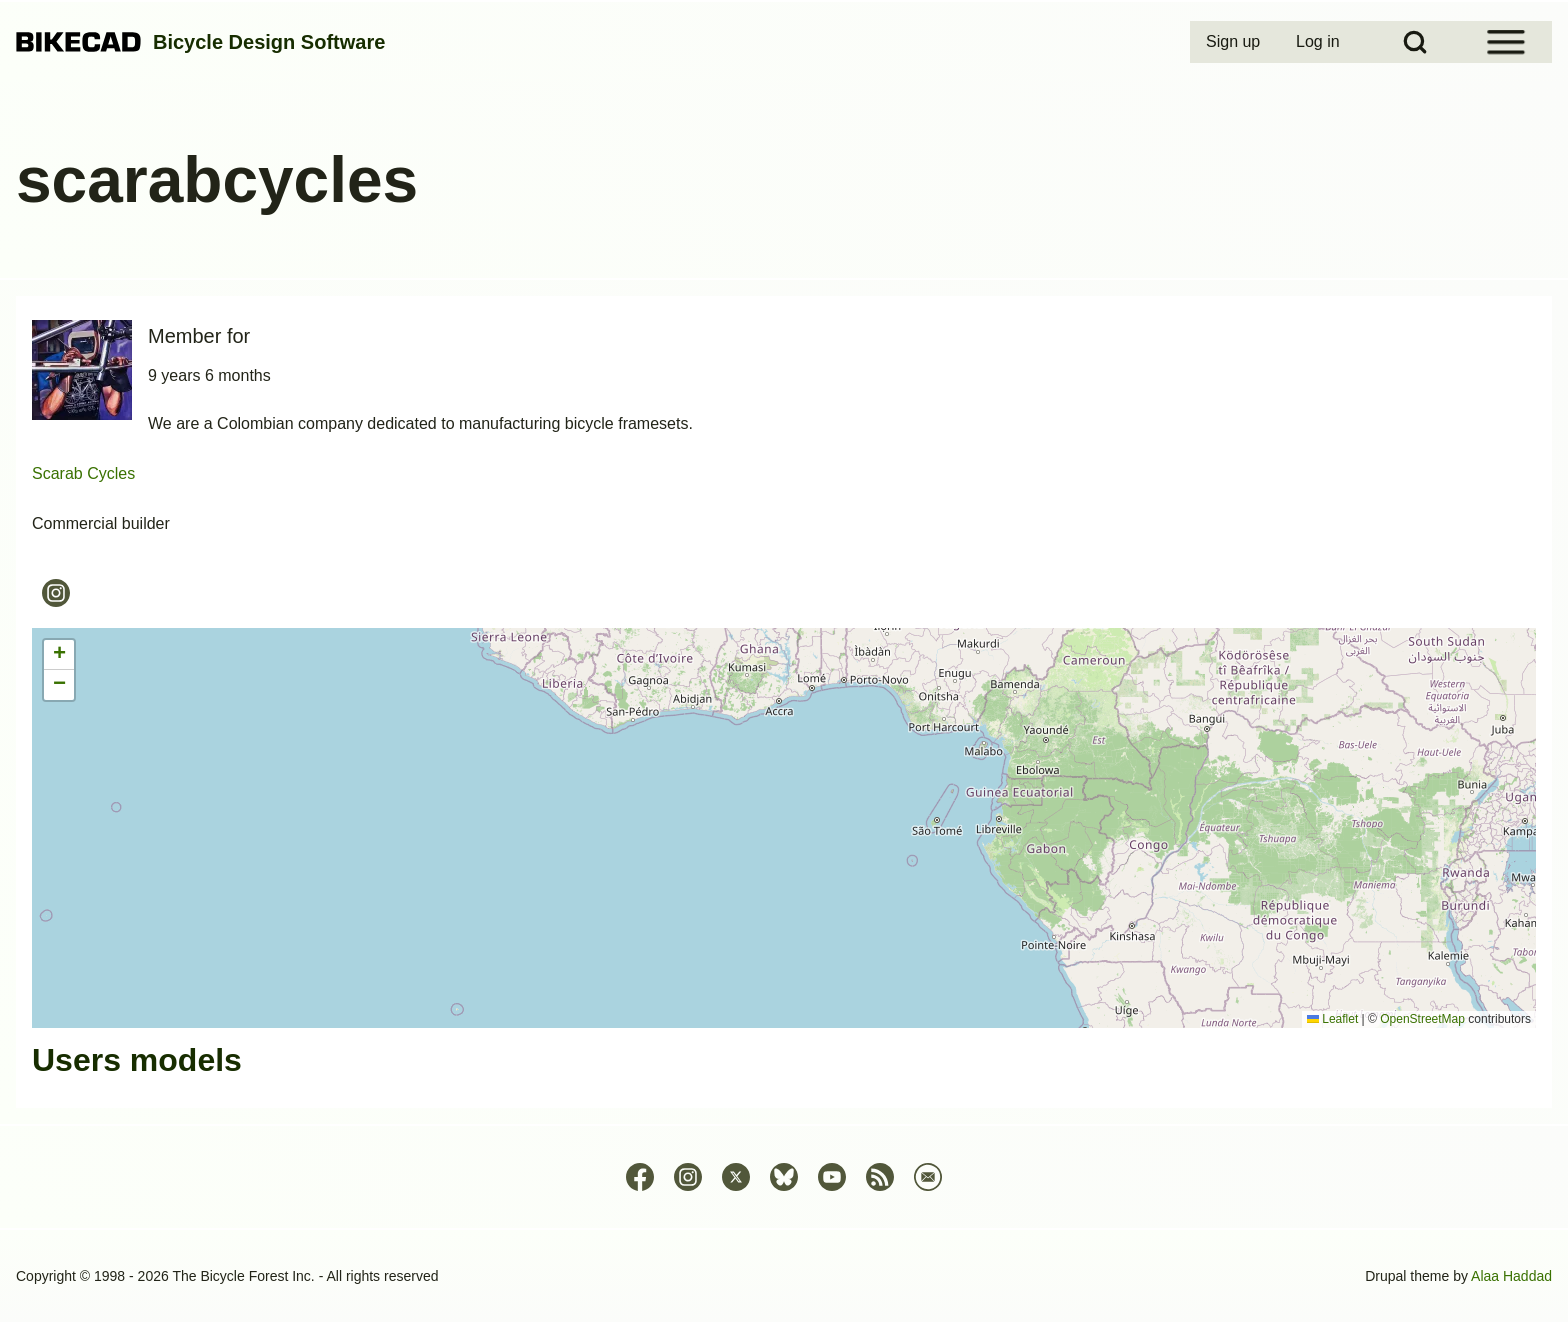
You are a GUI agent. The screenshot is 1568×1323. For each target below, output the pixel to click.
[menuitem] (1235, 42)
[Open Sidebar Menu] (1506, 42)
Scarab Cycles (83, 473)
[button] (59, 655)
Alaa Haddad (1511, 1276)
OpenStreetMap (1422, 1019)
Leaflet (1332, 1019)
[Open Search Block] (1415, 42)
